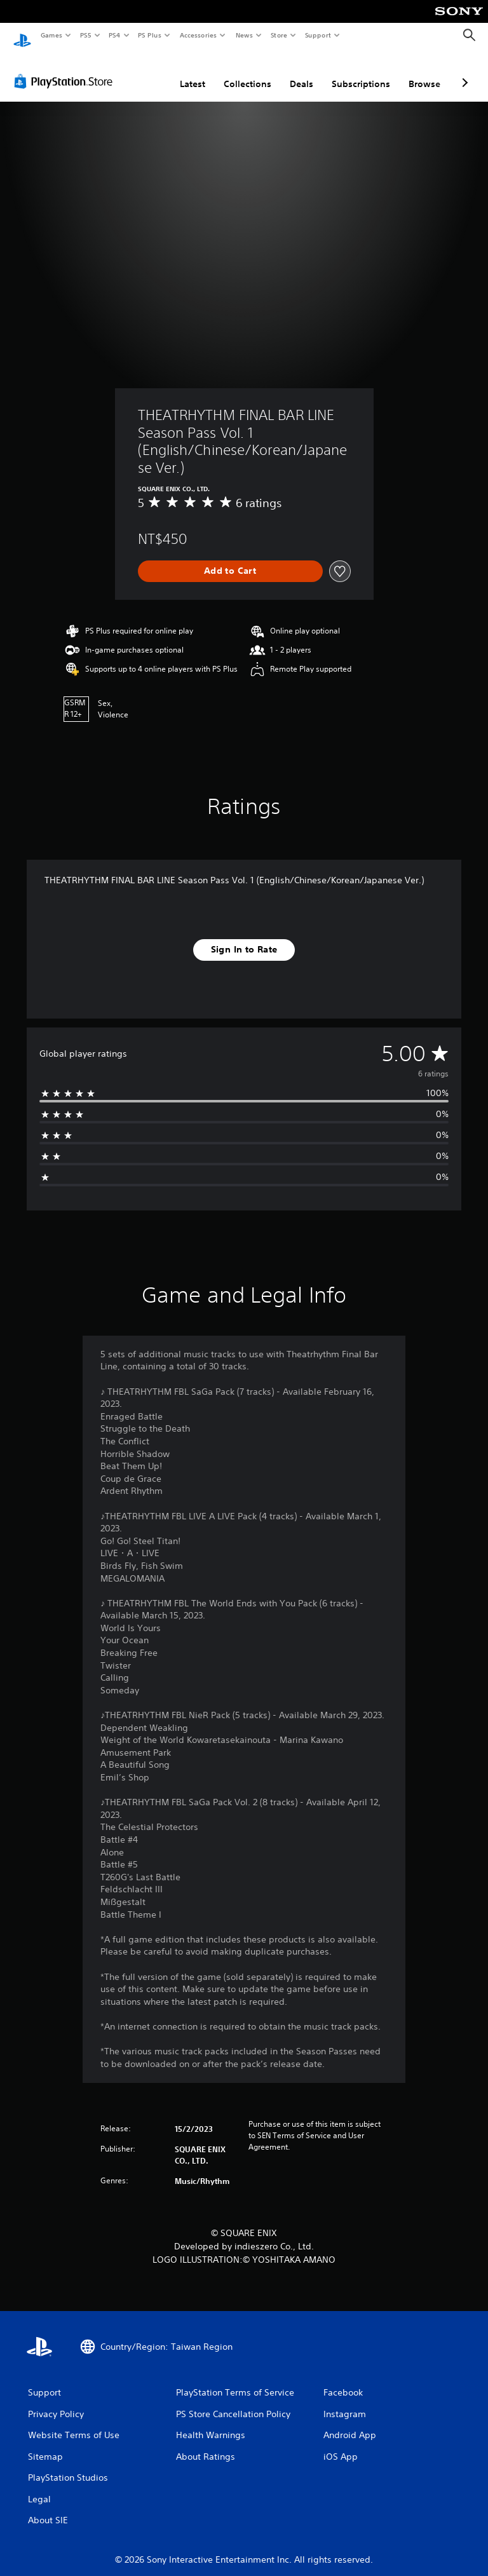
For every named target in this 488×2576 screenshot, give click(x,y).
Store (278, 35)
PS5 (85, 35)
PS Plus (150, 35)
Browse (424, 72)
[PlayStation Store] (66, 69)
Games (51, 35)
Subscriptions (361, 72)
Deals (301, 72)
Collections (247, 72)
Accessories (197, 35)
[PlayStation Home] (22, 35)
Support (317, 35)
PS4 (114, 35)
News (244, 35)
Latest (192, 72)
